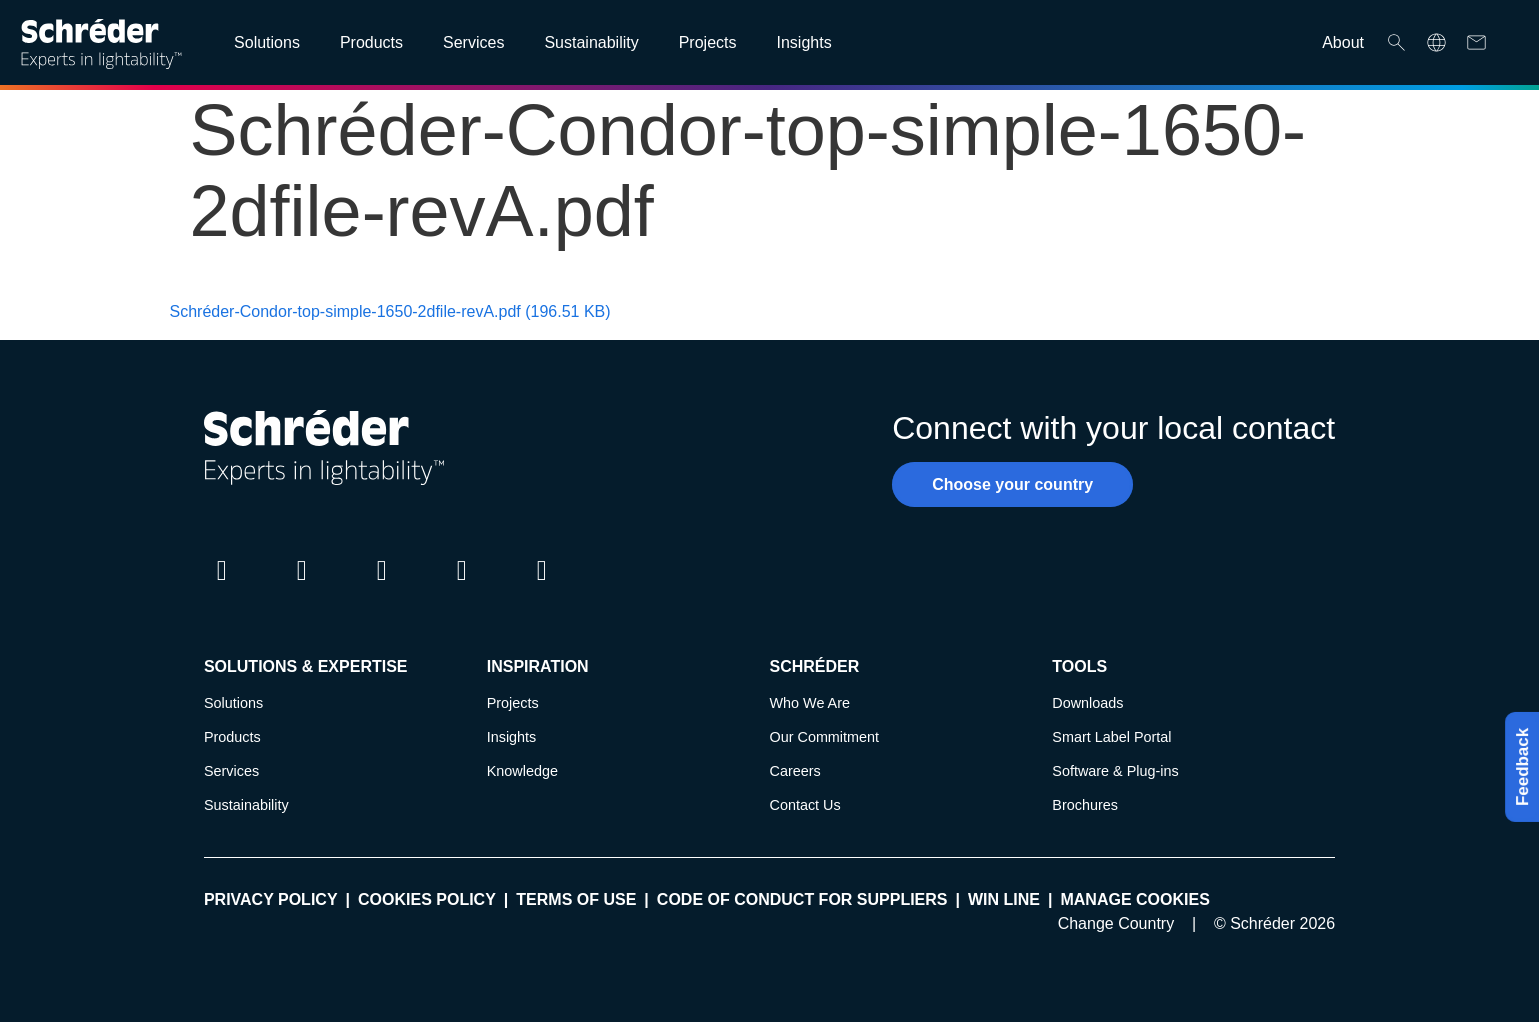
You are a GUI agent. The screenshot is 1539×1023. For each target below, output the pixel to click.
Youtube (462, 589)
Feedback (1517, 767)
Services (231, 771)
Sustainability (246, 805)
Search (1396, 42)
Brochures (1085, 805)
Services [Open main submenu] (473, 42)
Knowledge (522, 771)
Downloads (1087, 703)
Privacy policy (271, 899)
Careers (795, 771)
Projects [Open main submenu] (708, 42)
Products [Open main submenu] (371, 42)
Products (232, 737)
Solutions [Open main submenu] (267, 42)
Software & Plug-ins (1115, 771)
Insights (512, 737)
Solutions (233, 703)
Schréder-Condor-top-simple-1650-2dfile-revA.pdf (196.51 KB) (390, 311)
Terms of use (576, 899)
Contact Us (805, 805)
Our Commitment (825, 737)
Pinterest (542, 589)
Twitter (302, 589)
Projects (513, 703)
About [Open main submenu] (1343, 42)
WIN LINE (1004, 899)
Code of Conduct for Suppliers (802, 899)
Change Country (1116, 923)
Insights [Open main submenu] (803, 42)
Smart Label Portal (1111, 737)
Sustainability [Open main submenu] (591, 42)
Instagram (382, 589)
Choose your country (1012, 484)
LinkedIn (222, 589)
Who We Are (810, 703)
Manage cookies (1134, 899)
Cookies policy (427, 899)
